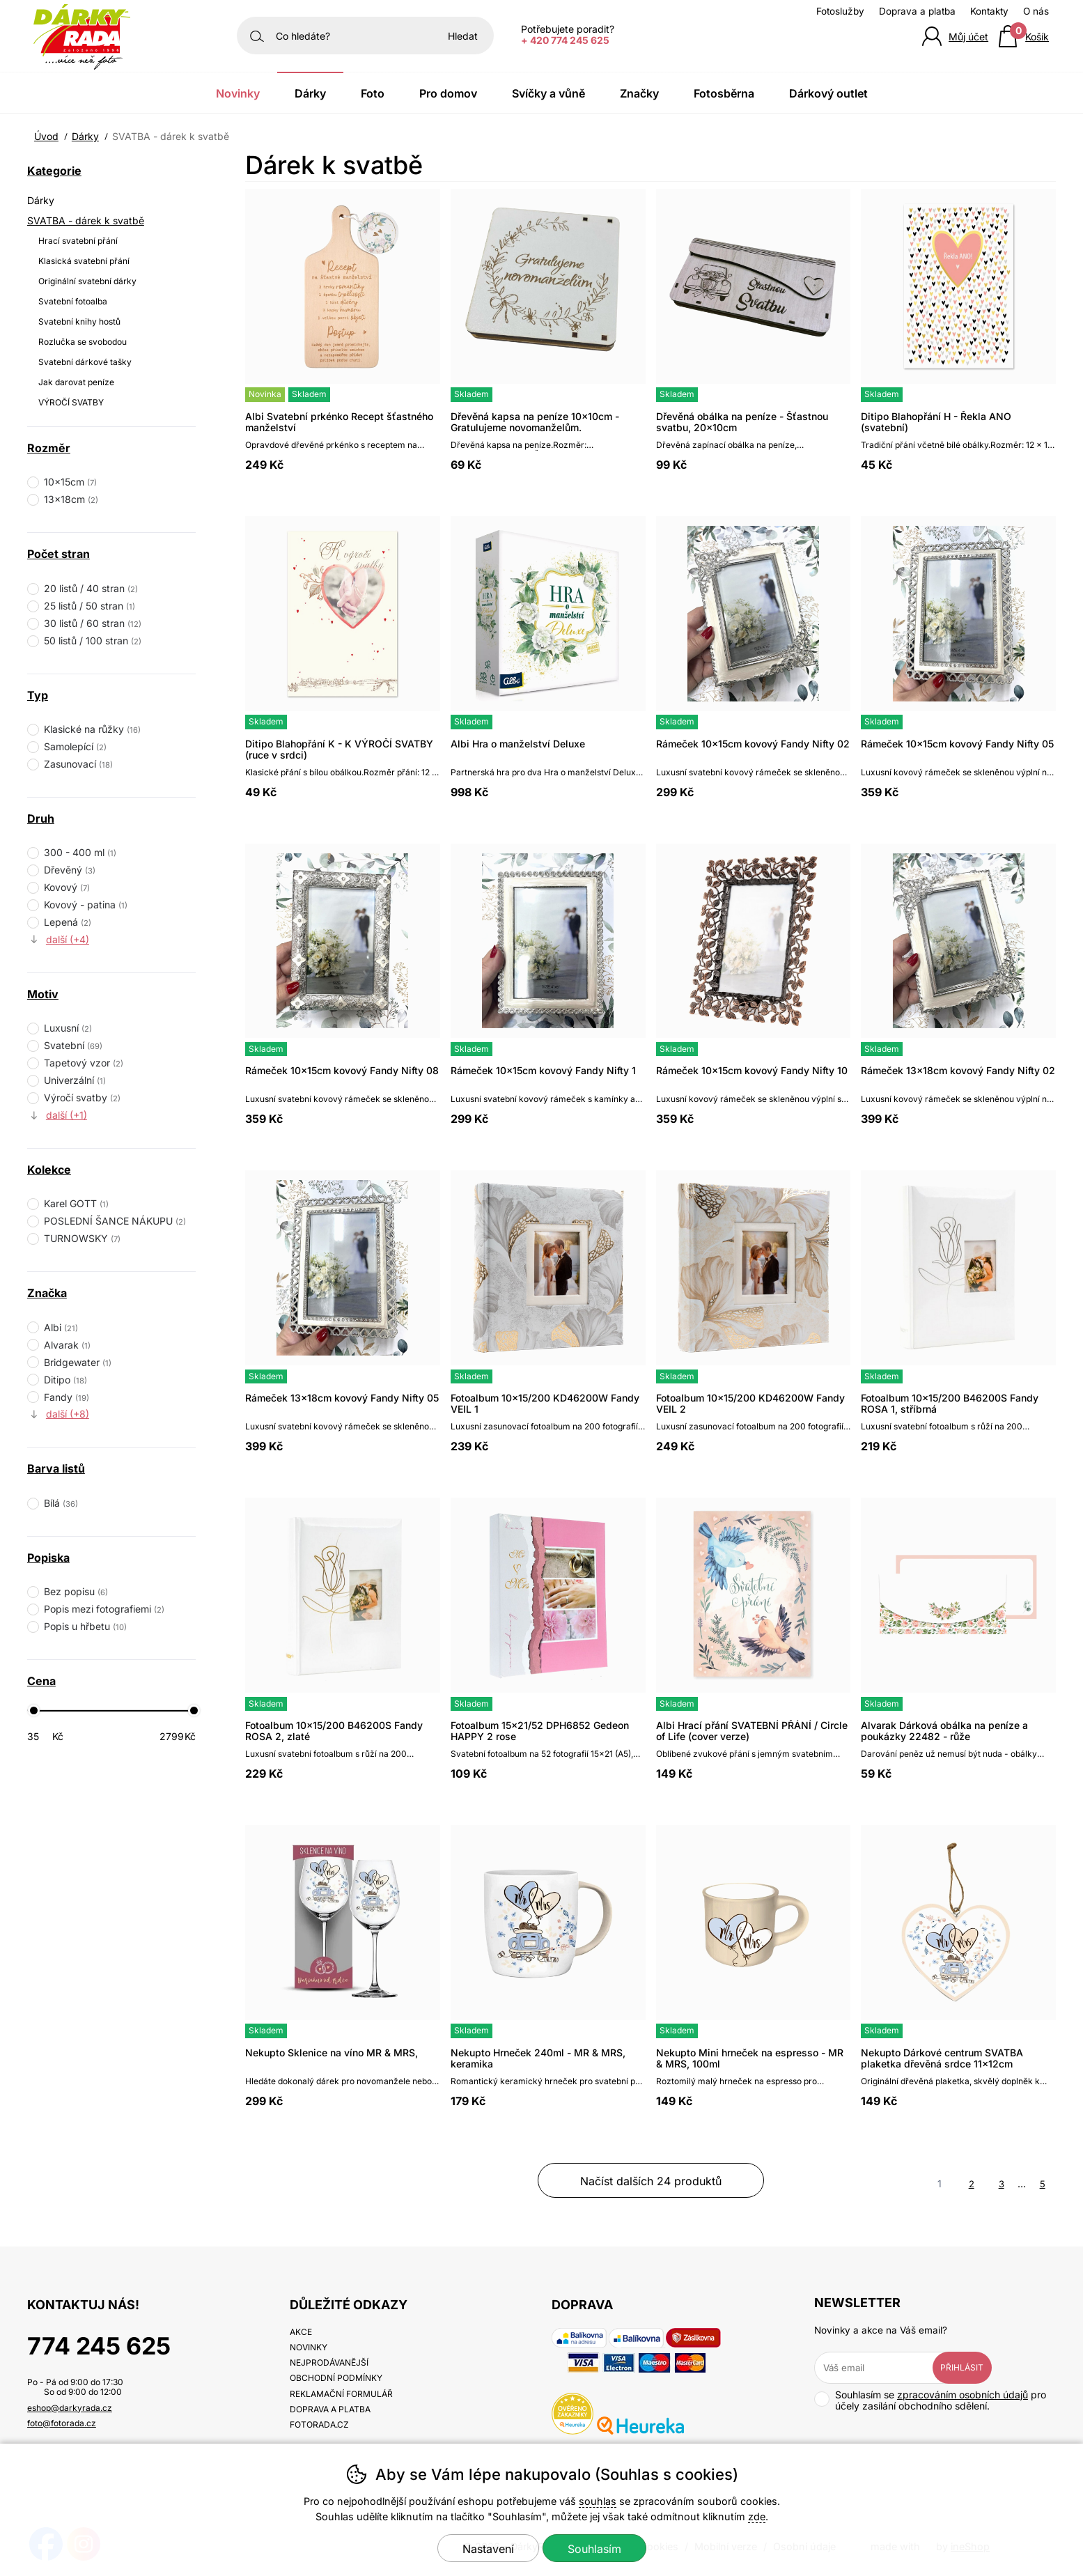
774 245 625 (99, 2345)
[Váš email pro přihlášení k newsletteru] (883, 2368)
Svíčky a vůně (548, 93)
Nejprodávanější (329, 2362)
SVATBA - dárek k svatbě (85, 220)
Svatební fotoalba (72, 301)
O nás (1036, 11)
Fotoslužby (840, 11)
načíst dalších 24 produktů (651, 2181)
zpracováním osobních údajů (962, 2394)
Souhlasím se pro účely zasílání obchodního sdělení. (930, 2400)
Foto (372, 93)
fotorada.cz (319, 2424)
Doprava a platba (917, 11)
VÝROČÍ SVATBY (71, 402)
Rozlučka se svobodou (82, 341)
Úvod (46, 136)
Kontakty (989, 11)
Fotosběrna (724, 93)
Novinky (238, 93)
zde (756, 2516)
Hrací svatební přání (78, 240)
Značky (639, 93)
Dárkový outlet (828, 93)
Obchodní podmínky (336, 2378)
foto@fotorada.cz (61, 2423)
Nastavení (488, 2549)
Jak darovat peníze (76, 382)
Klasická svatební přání (84, 261)
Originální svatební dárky (87, 281)
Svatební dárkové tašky (85, 362)
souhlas (597, 2501)
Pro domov (448, 93)
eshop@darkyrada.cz (69, 2408)
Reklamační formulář (341, 2394)
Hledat (463, 36)
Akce (301, 2332)
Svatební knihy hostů (79, 321)
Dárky (40, 200)
